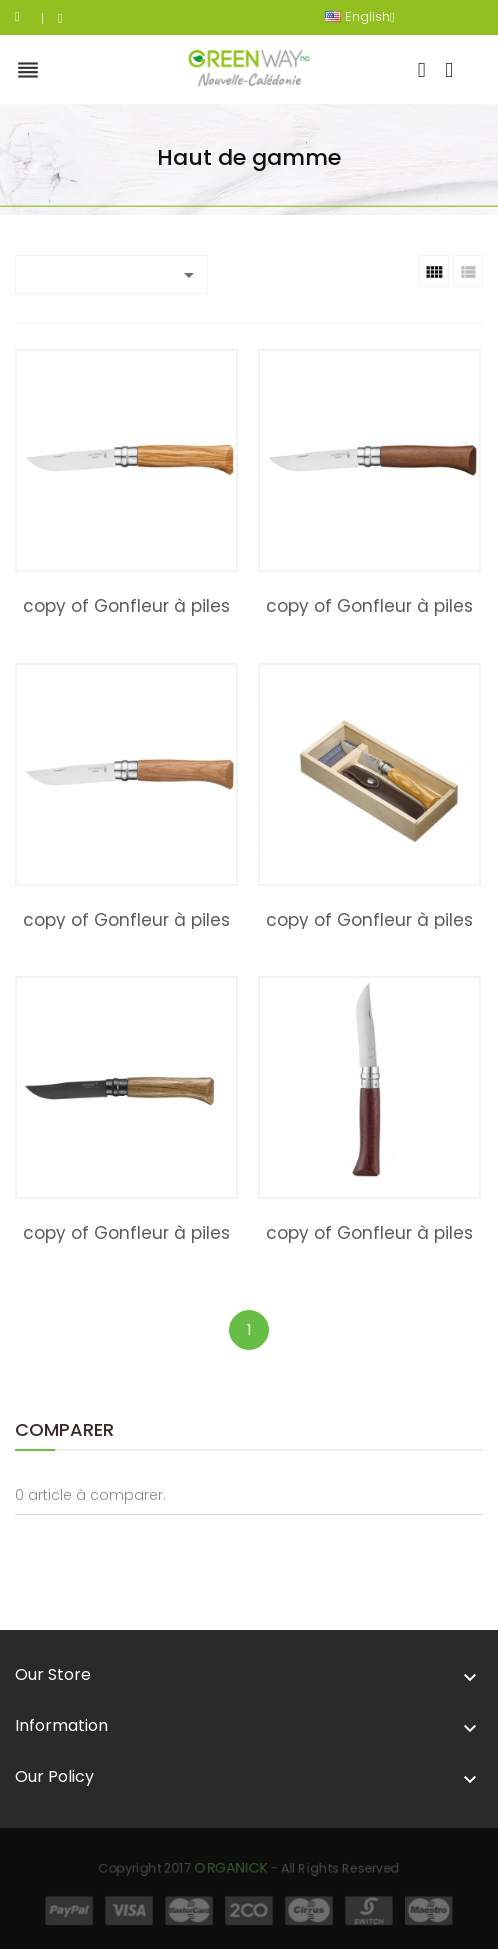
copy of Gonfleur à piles (126, 606)
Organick (242, 1879)
